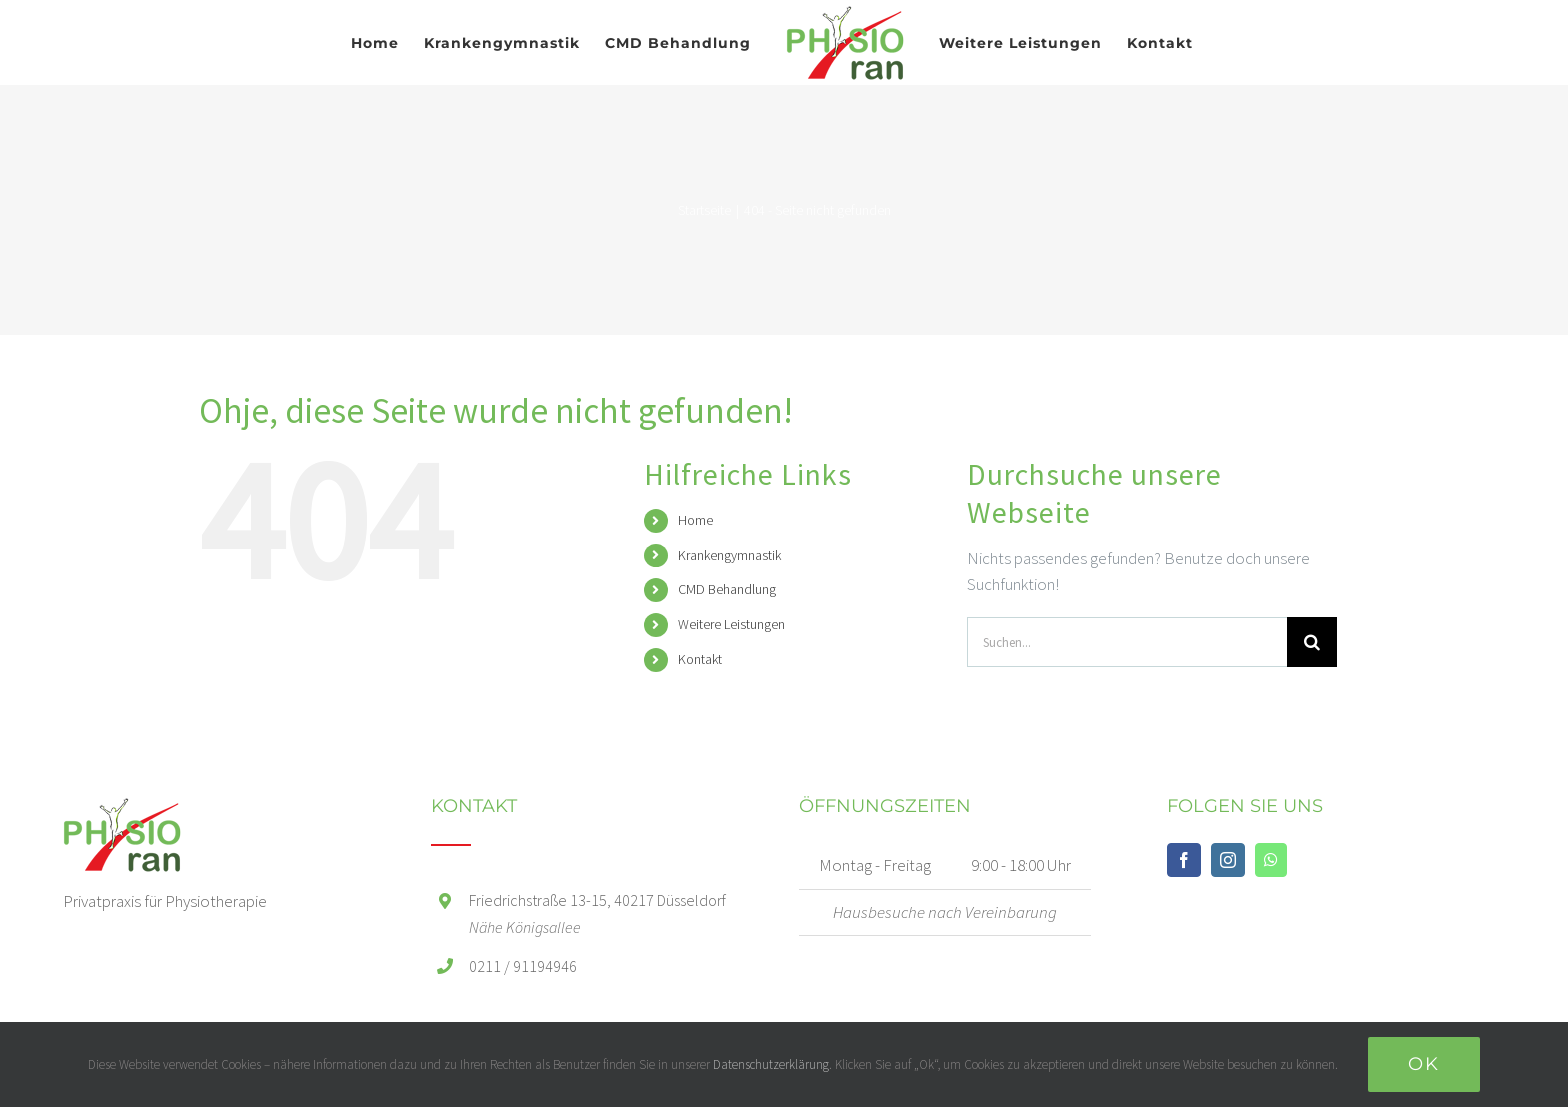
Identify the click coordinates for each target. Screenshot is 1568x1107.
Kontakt (700, 659)
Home (695, 520)
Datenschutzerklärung (771, 1064)
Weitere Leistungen (731, 624)
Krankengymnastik (729, 555)
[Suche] (1312, 642)
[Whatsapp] (1271, 860)
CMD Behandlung (727, 589)
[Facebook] (1184, 860)
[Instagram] (1228, 860)
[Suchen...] (1127, 642)
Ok (1424, 1064)
